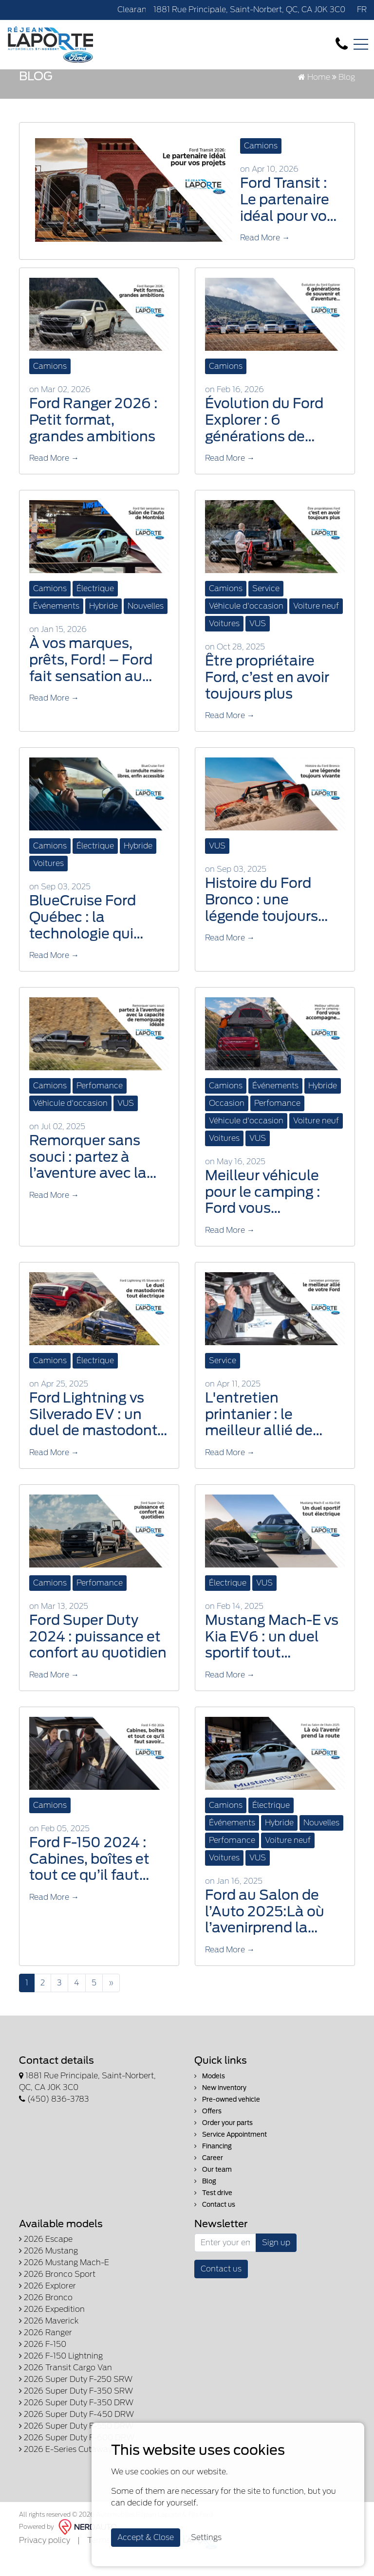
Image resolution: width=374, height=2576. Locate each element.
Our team (213, 2188)
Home (314, 96)
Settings (206, 2537)
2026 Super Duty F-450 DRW (76, 2433)
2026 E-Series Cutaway (65, 2468)
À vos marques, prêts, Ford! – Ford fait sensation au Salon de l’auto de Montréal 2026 (90, 679)
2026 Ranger (45, 2351)
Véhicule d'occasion (246, 625)
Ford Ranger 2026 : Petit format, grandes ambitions (93, 439)
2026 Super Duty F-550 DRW (76, 2445)
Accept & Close (145, 2537)
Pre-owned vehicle (227, 2118)
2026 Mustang (48, 2269)
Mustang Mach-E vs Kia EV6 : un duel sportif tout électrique (271, 1655)
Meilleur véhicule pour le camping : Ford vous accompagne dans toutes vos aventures (267, 1211)
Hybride (103, 625)
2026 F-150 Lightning (61, 2374)
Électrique (95, 607)
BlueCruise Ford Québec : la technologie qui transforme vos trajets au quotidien (95, 936)
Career (208, 2176)
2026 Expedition (52, 2328)
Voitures (224, 643)
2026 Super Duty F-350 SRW (76, 2409)
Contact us (214, 2223)
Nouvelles (146, 625)
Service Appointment (230, 2153)
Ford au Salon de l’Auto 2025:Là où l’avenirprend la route (264, 1930)
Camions (261, 165)
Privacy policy (44, 2559)
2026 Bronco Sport (57, 2293)
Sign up (276, 2261)
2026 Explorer (47, 2304)
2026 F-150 (42, 2363)
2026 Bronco (46, 2316)
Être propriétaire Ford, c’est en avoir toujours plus (267, 696)
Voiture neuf (316, 625)
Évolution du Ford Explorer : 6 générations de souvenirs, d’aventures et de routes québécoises (271, 439)
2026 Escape (46, 2258)
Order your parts (223, 2141)
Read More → (265, 256)
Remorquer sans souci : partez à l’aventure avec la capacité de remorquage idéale (92, 1176)
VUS (257, 643)
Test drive (213, 2212)
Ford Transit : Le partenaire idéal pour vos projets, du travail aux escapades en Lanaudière (287, 219)
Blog (205, 2200)
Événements (56, 625)
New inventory (220, 2106)
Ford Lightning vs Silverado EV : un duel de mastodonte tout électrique (97, 1433)
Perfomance (99, 1105)
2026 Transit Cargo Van (65, 2386)
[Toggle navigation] (361, 44)
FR (362, 9)
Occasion (226, 1122)
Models (209, 2095)
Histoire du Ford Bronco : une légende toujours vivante (261, 919)
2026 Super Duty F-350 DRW (76, 2421)
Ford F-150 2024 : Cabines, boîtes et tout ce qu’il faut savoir (89, 1878)
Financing (213, 2165)
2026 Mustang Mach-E (64, 2281)
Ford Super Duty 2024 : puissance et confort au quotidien (98, 1655)
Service (266, 607)
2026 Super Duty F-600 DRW (76, 2456)
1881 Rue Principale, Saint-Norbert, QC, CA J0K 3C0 (249, 9)
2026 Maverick (48, 2339)
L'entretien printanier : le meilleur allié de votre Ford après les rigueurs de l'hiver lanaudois (271, 1433)
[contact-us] (342, 44)
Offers (208, 2130)
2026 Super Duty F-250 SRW (75, 2398)
